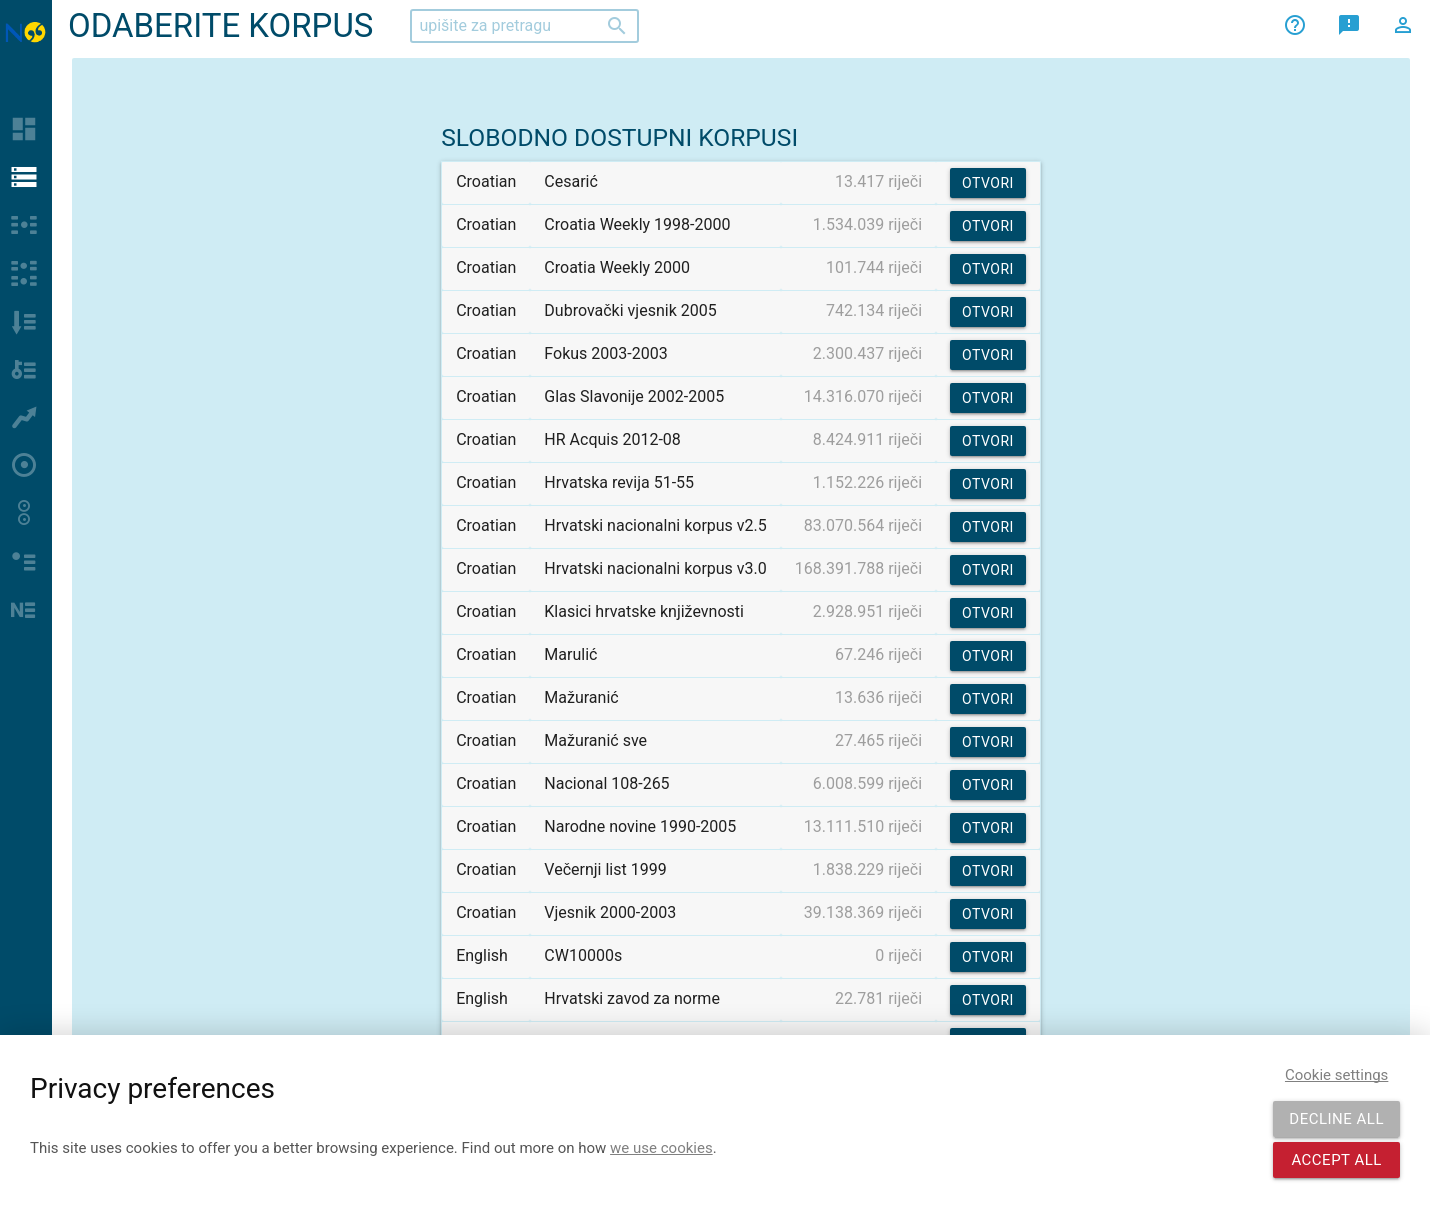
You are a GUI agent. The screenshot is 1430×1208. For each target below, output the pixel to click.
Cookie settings (1336, 1075)
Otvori (988, 183)
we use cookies (661, 1148)
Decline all (1336, 1119)
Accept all (1336, 1160)
